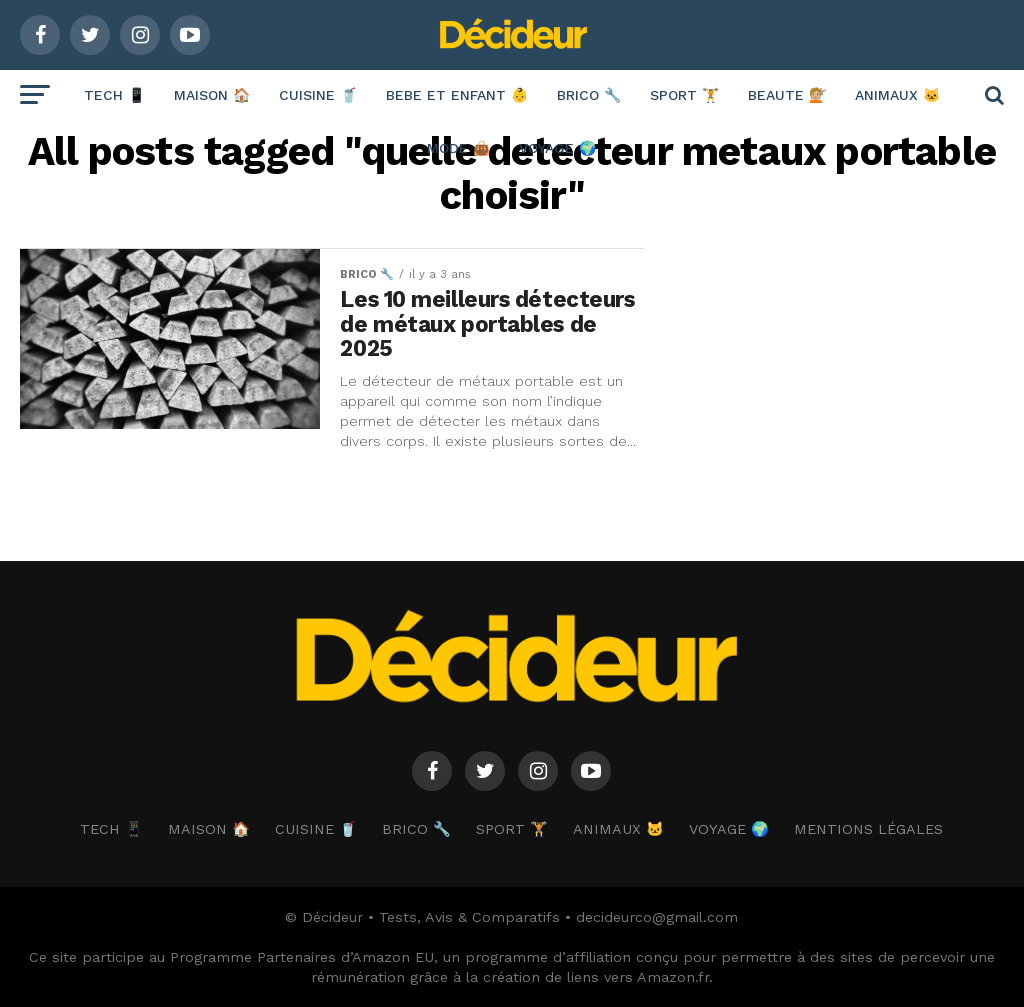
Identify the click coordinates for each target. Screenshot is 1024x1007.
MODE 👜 (458, 148)
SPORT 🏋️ (684, 95)
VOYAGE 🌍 (557, 148)
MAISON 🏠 (212, 95)
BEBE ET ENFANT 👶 (457, 95)
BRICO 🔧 (589, 95)
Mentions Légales (868, 829)
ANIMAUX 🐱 (897, 95)
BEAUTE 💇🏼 (787, 95)
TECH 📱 (114, 95)
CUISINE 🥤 (318, 95)
